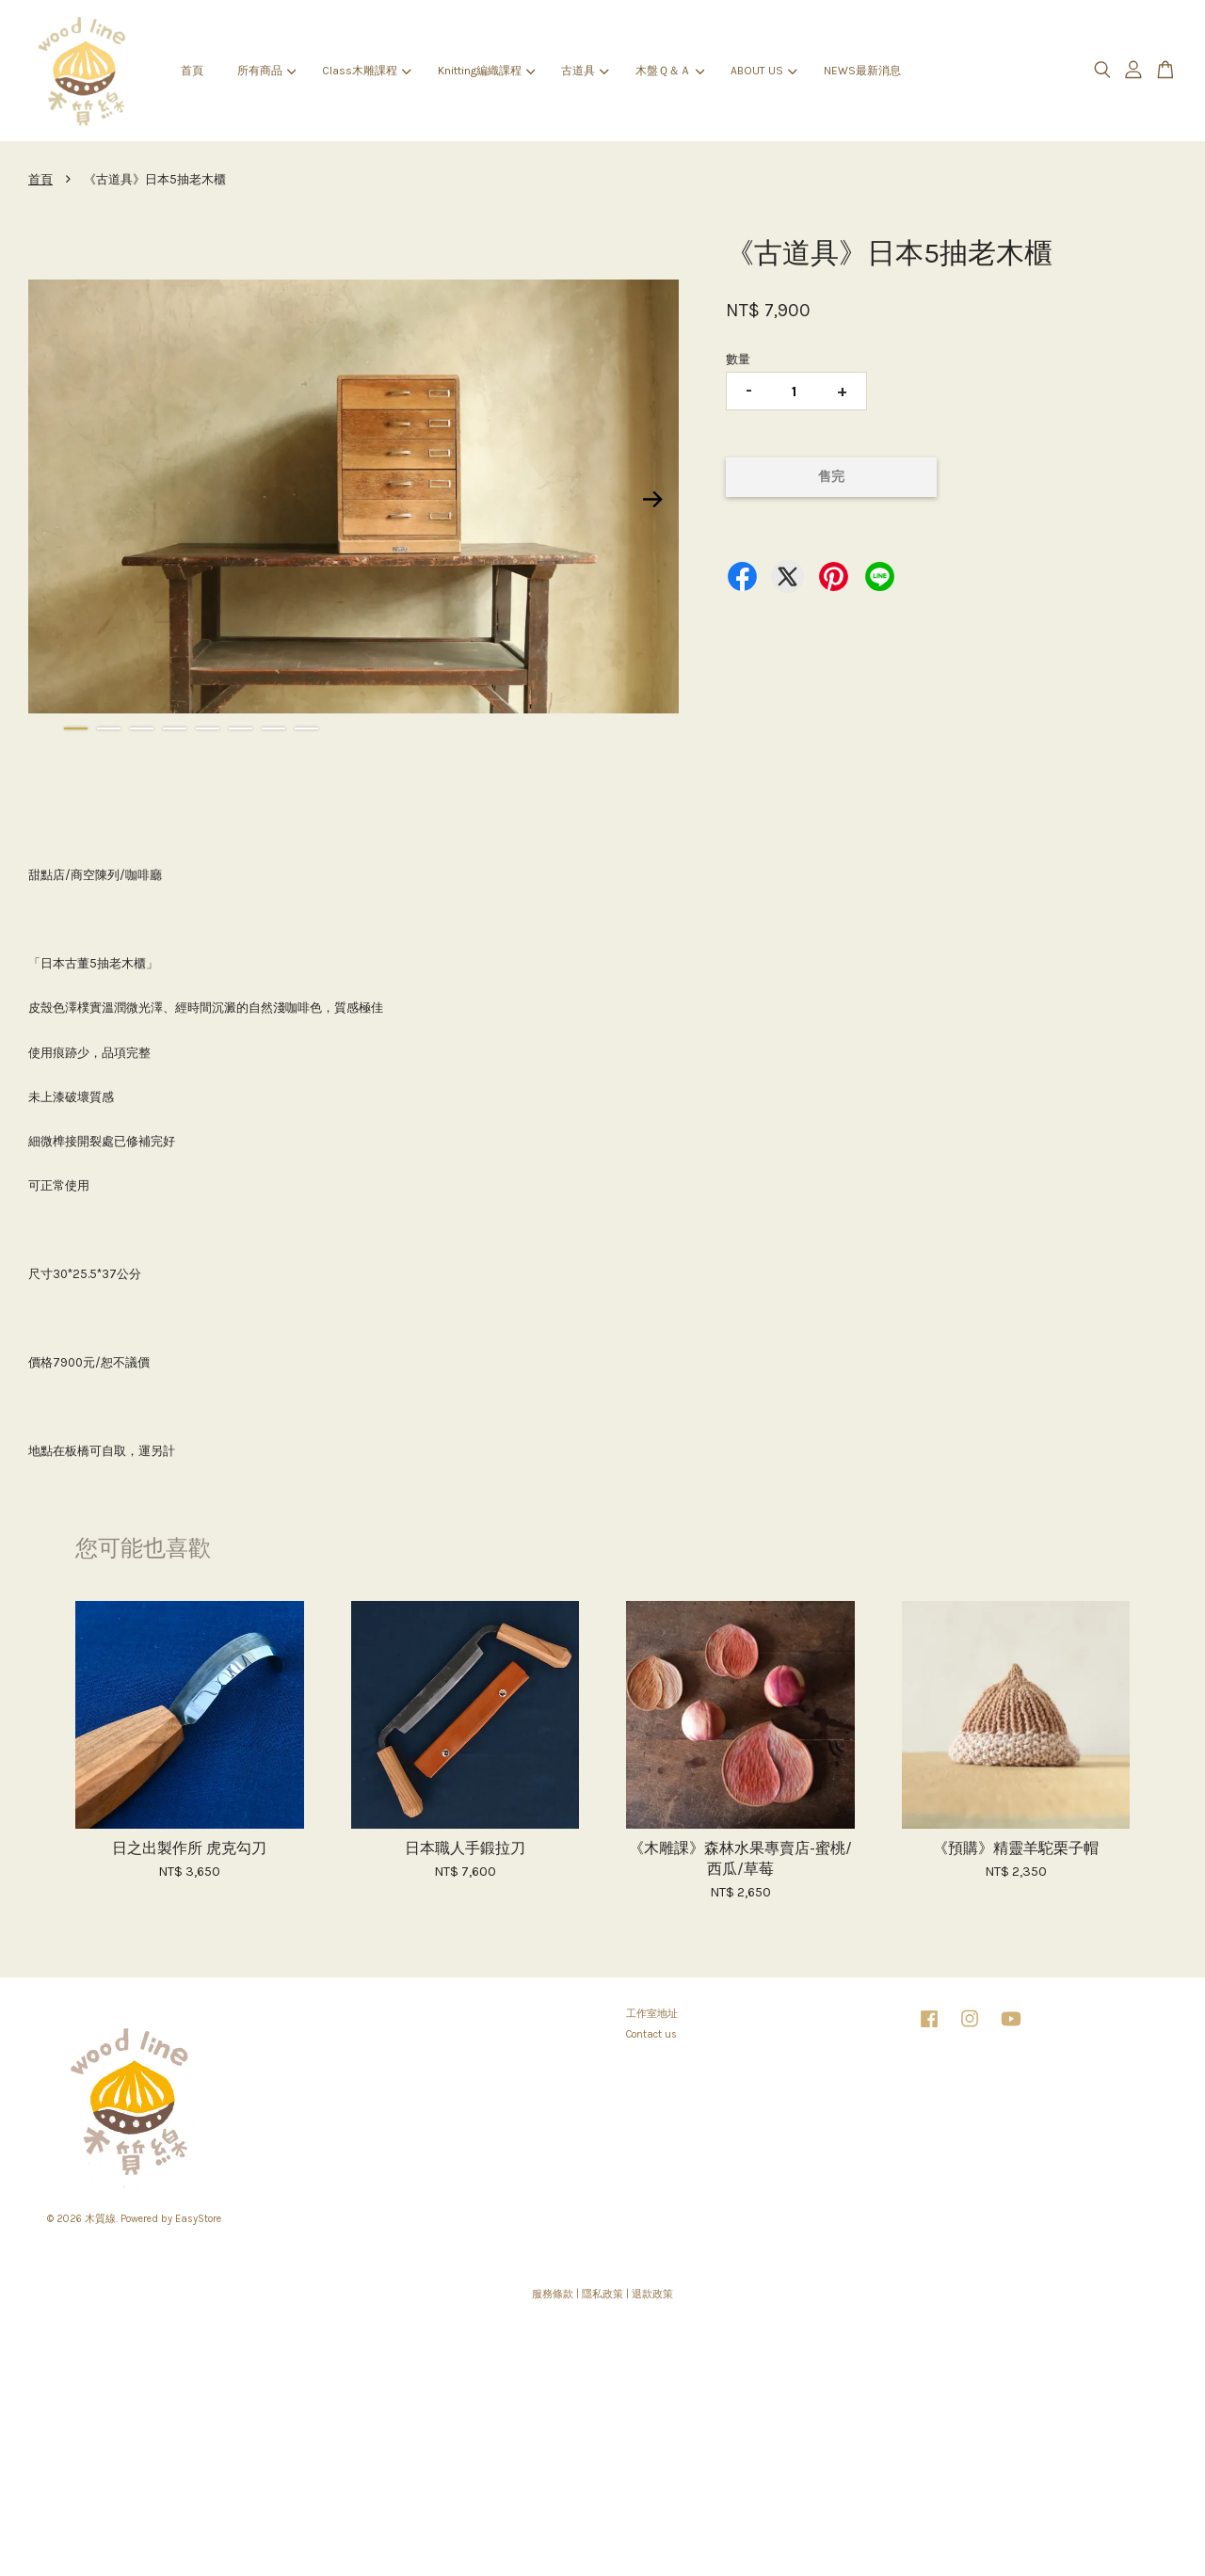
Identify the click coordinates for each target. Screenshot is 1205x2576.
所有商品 (266, 70)
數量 (738, 359)
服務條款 (552, 2294)
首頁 (192, 70)
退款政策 (652, 2294)
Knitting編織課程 (486, 70)
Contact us (651, 2034)
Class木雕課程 (366, 70)
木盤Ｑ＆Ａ (669, 70)
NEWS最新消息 (862, 70)
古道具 (584, 70)
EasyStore (198, 2219)
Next (653, 499)
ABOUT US (763, 70)
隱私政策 (602, 2294)
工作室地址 (652, 2014)
